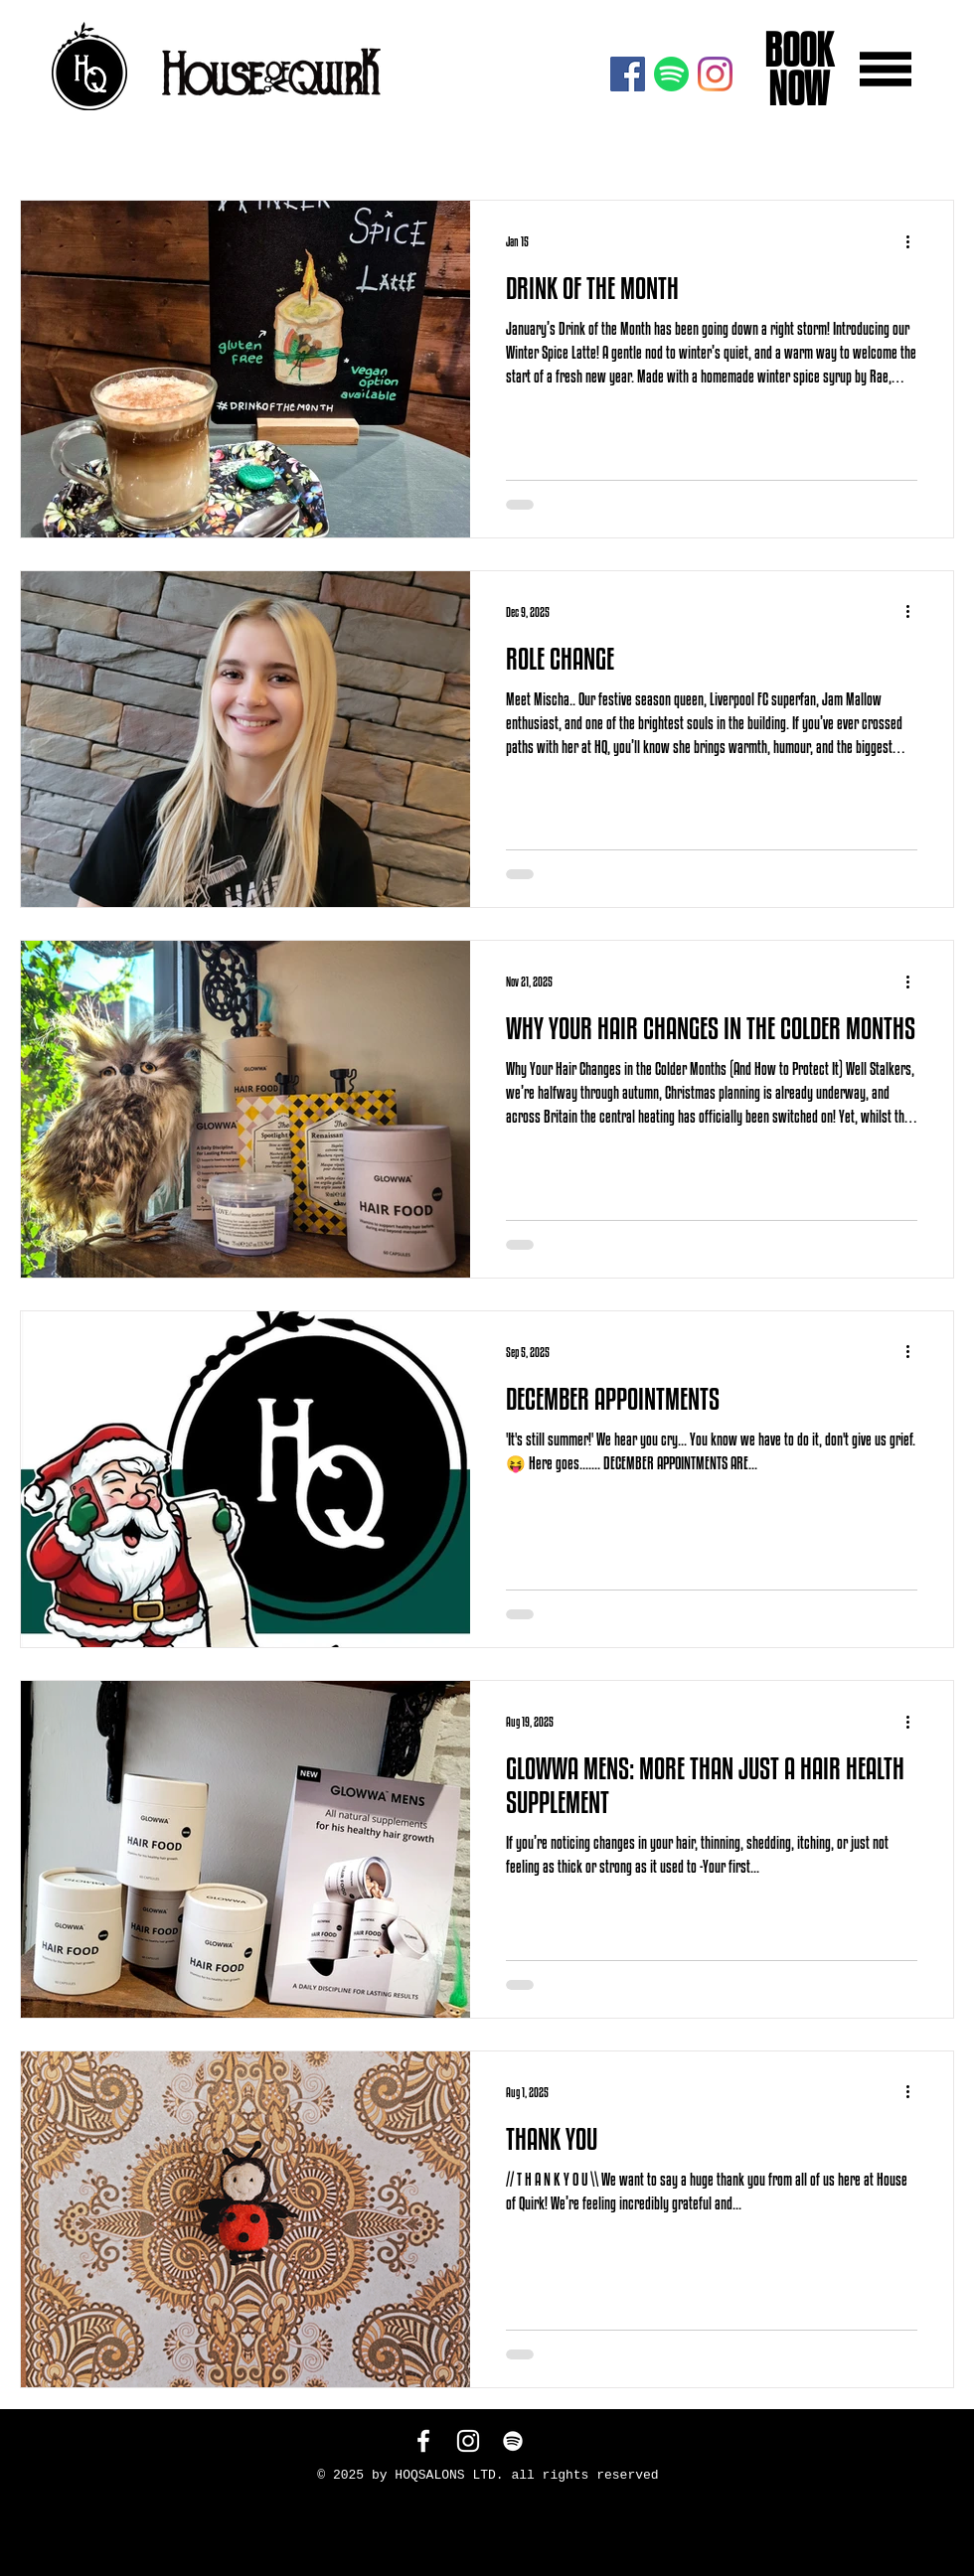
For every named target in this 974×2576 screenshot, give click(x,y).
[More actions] (914, 241)
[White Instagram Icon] (468, 2441)
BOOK (795, 50)
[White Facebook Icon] (423, 2441)
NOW (795, 88)
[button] (885, 69)
